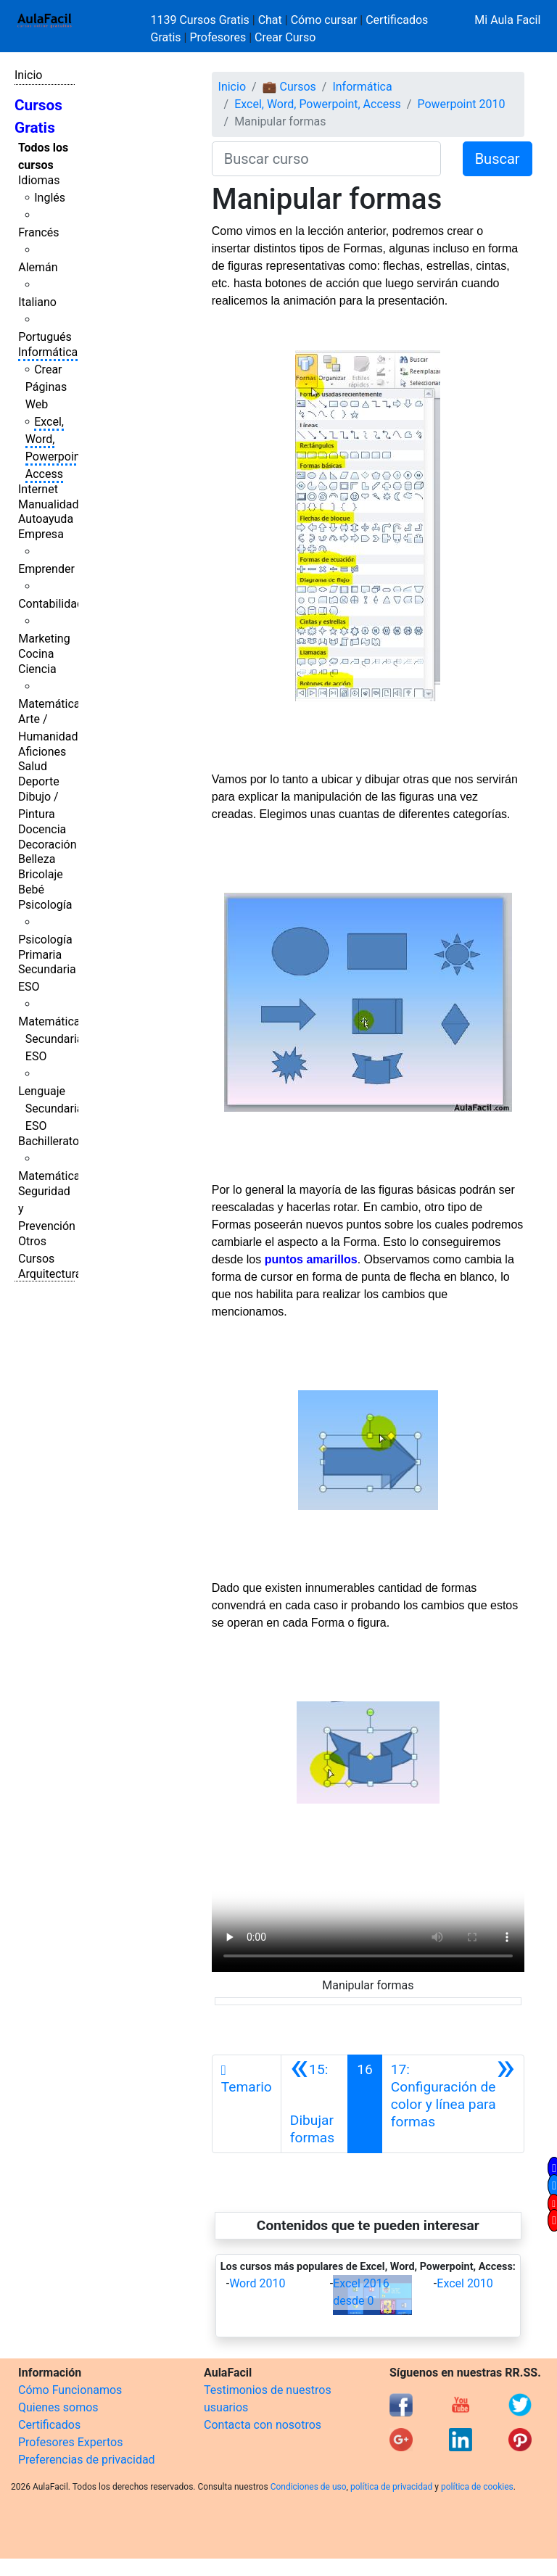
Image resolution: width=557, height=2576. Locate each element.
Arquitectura (49, 1274)
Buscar (497, 159)
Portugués (45, 337)
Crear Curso (285, 37)
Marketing (44, 638)
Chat (270, 20)
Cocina (36, 654)
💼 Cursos (289, 87)
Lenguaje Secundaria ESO (50, 1108)
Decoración (47, 844)
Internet (38, 489)
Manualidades (54, 504)
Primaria (40, 955)
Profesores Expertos (70, 2442)
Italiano (37, 302)
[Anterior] (314, 2104)
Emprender (46, 569)
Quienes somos (58, 2407)
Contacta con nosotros (262, 2425)
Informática (48, 352)
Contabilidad (50, 604)
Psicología (45, 905)
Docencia (42, 829)
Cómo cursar (324, 20)
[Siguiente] (452, 2104)
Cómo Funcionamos (70, 2390)
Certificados (49, 2425)
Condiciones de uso (309, 2487)
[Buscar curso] (326, 158)
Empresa (41, 534)
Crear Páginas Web (46, 387)
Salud (32, 766)
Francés (38, 232)
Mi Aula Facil (507, 20)
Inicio (28, 75)
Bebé (31, 889)
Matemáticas (52, 704)
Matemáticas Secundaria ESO (52, 1039)
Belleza (36, 859)
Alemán (37, 267)
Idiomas (38, 180)
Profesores (217, 37)
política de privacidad (391, 2487)
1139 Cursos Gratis (201, 20)
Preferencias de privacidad (86, 2459)
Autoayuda (45, 519)
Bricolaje (40, 874)
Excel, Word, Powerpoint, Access (317, 104)
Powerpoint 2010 (461, 104)
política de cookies (477, 2487)
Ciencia (37, 669)
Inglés (49, 198)
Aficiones (42, 752)
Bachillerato (48, 1141)
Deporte (38, 781)
